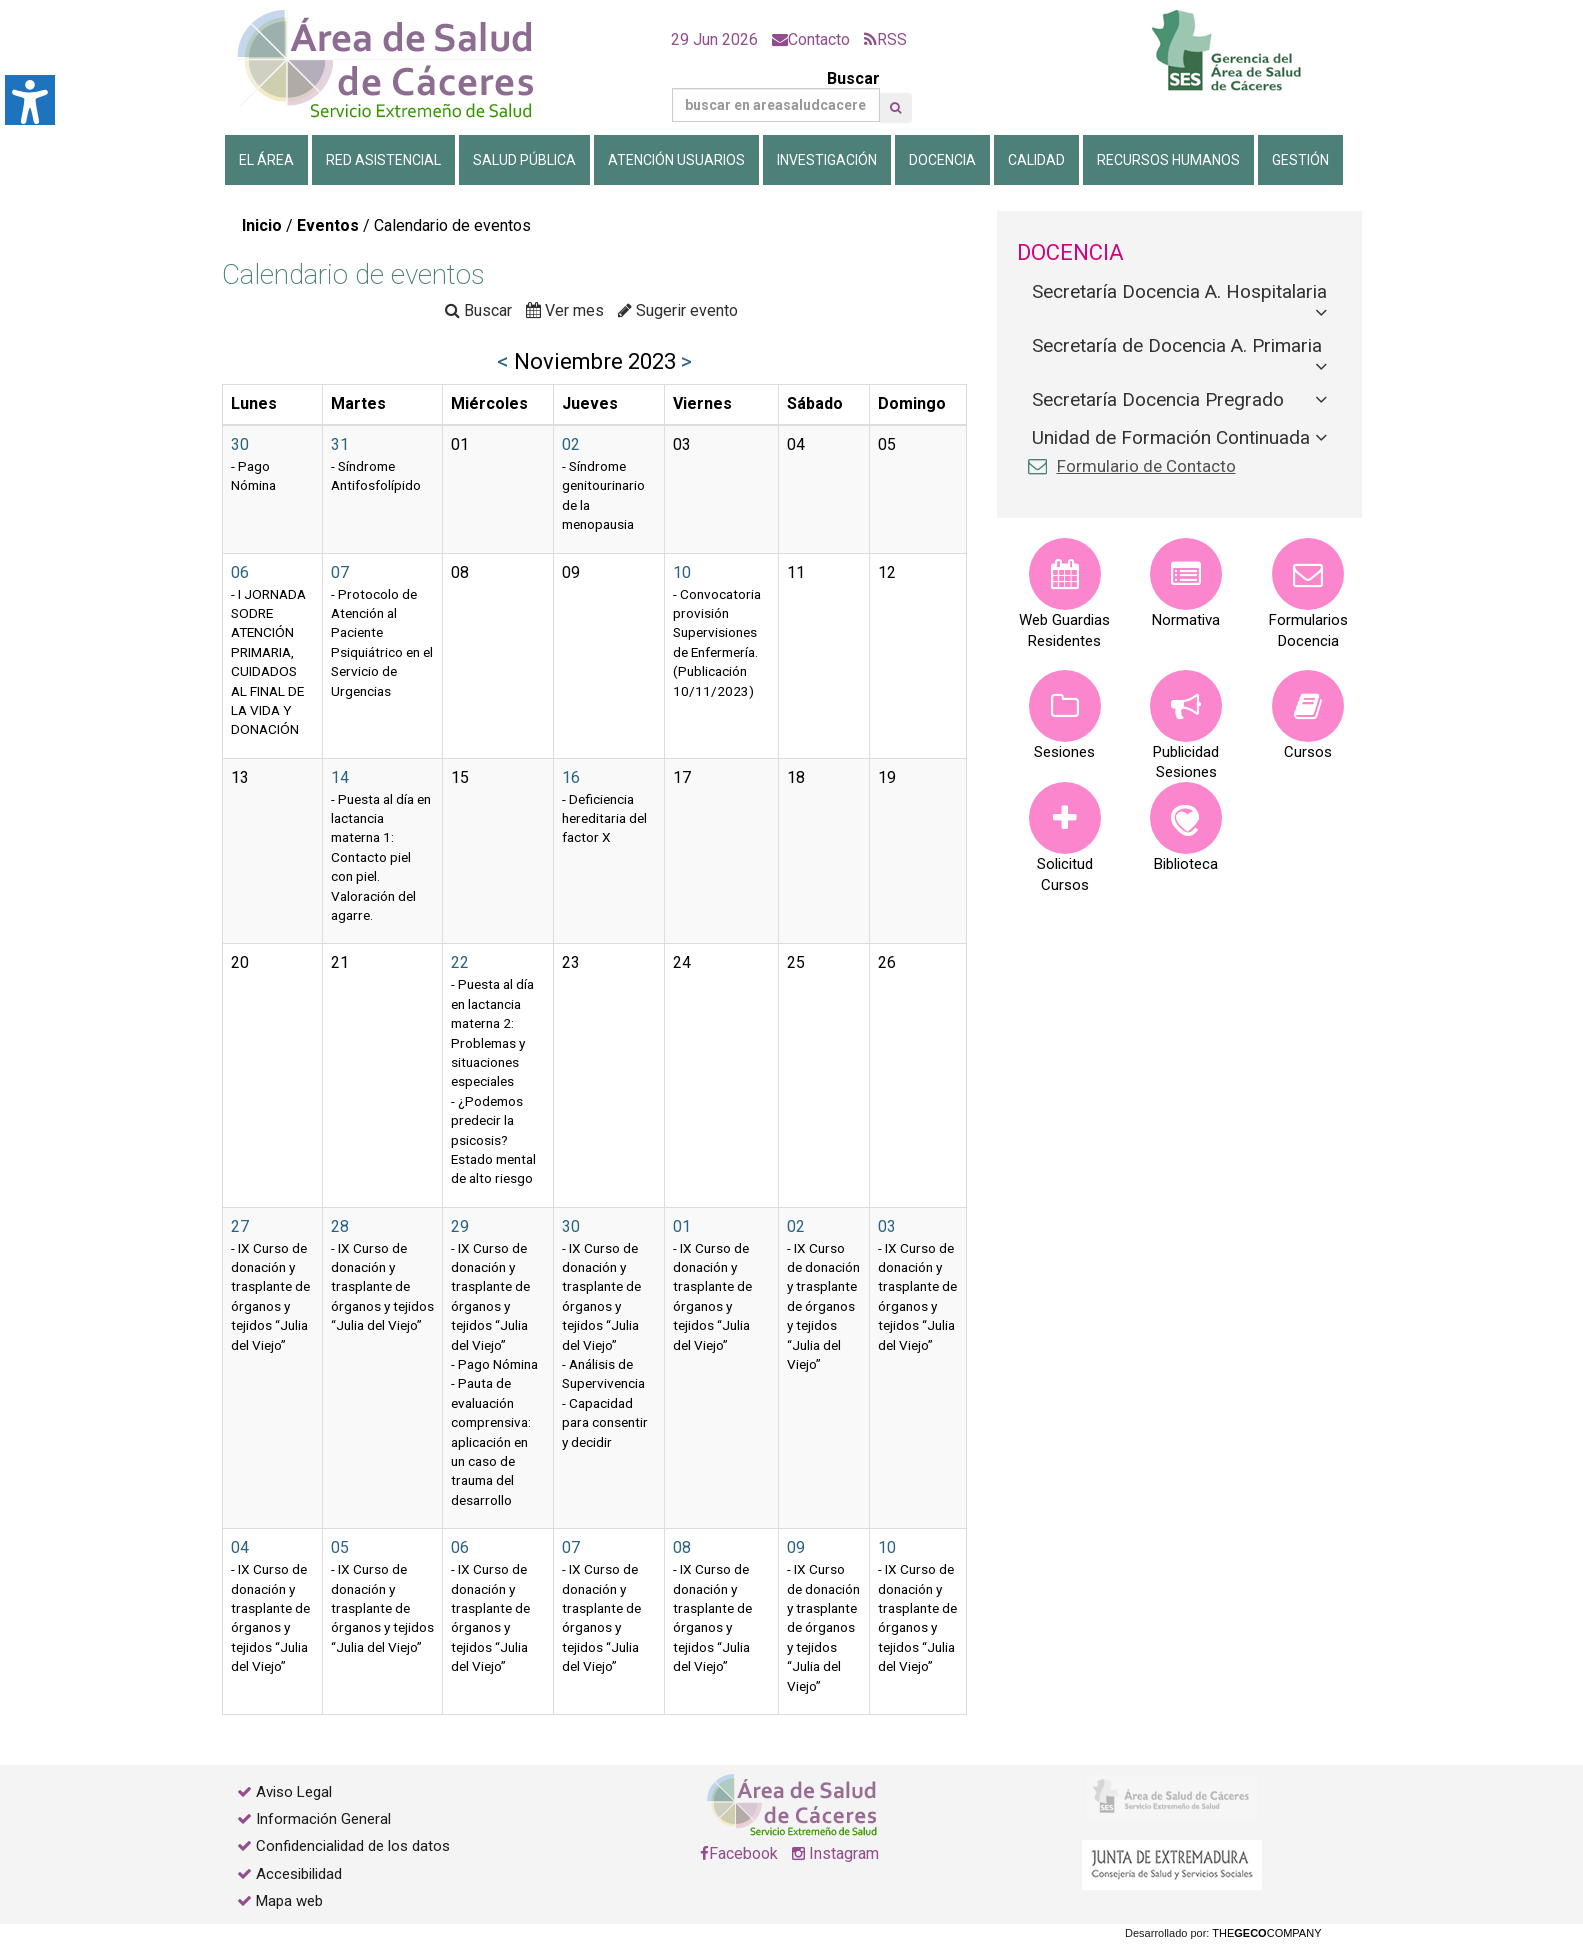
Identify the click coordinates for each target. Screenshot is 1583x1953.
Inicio (262, 225)
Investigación (827, 160)
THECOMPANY (1266, 1933)
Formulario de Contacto (1146, 466)
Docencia (942, 160)
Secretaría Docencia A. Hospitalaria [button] (1179, 291)
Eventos (328, 225)
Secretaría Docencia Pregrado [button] (1160, 399)
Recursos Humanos (1168, 160)
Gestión (1300, 160)
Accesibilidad (299, 1874)
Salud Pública (524, 160)
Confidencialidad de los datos (353, 1846)
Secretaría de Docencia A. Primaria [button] (1179, 345)
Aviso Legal (294, 1792)
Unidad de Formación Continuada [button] (1173, 437)
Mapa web (287, 1901)
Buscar (776, 95)
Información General (323, 1819)
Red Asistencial (383, 160)
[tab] (1179, 292)
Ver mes (565, 310)
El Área (266, 160)
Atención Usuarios (676, 160)
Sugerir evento (678, 310)
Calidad (1036, 160)
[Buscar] (776, 105)
